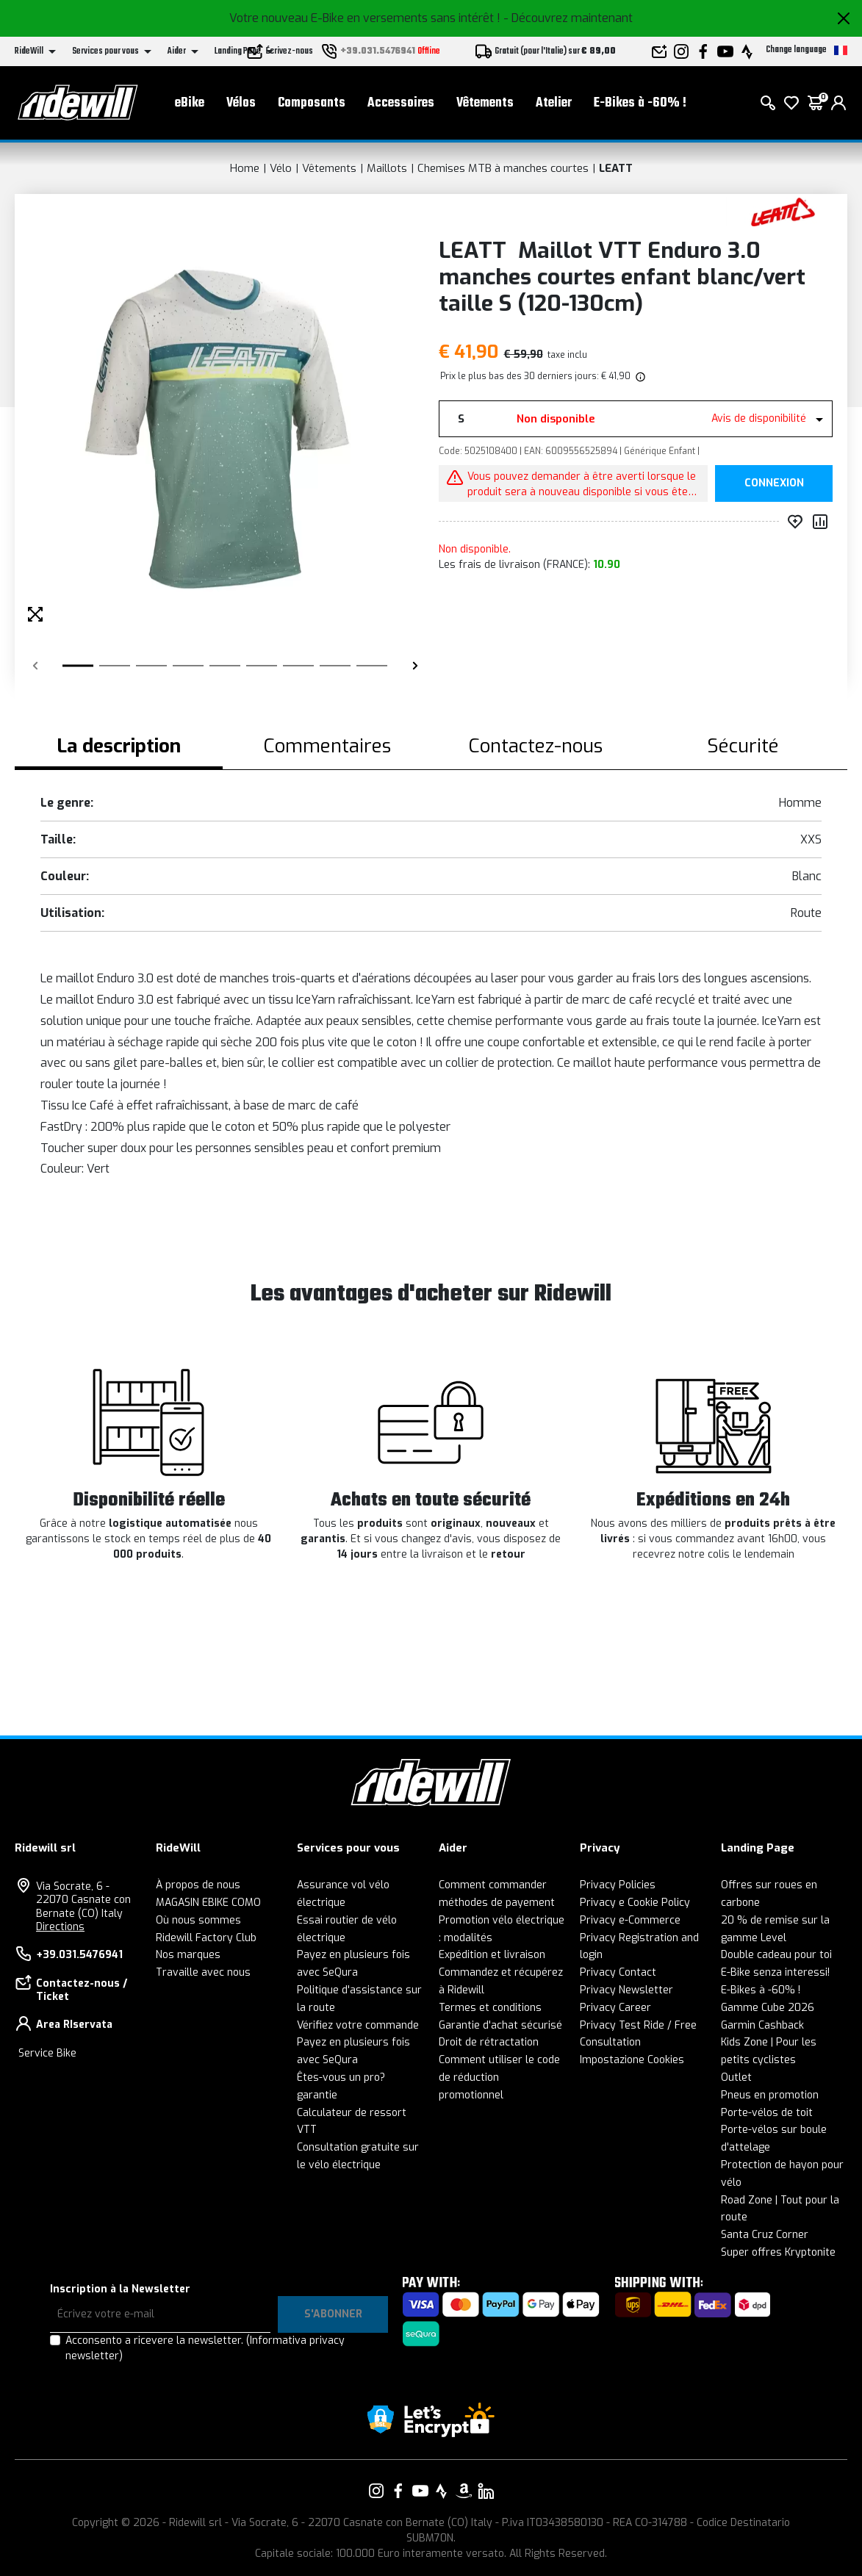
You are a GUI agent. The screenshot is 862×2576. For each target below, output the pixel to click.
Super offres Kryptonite (778, 2252)
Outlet (736, 2077)
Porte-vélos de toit (767, 2113)
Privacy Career (615, 2008)
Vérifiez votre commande (358, 2025)
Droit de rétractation (489, 2042)
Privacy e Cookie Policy (635, 1903)
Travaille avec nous (203, 1972)
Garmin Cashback (762, 2025)
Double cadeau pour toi (776, 1955)
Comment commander (493, 1885)
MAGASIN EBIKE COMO (208, 1903)
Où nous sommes (198, 1920)
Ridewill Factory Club (206, 1938)
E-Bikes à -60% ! (640, 103)
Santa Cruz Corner (764, 2235)
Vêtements (485, 103)
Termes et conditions (490, 2008)
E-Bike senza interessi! (775, 1972)
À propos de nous (198, 1885)
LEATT (616, 168)
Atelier (554, 103)
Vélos (241, 103)
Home (244, 168)
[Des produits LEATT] (783, 211)
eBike (189, 103)
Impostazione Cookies (632, 2060)
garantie (317, 2095)
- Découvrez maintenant (568, 18)
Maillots (387, 168)
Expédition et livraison (492, 1955)
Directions (60, 1927)
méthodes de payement (497, 1903)
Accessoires (400, 103)
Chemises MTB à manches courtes (503, 168)
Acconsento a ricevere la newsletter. (205, 2348)
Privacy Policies (618, 1885)
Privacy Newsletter (626, 1990)
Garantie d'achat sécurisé (500, 2025)
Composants (311, 103)
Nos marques (188, 1955)
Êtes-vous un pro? (341, 2077)
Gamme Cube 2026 (767, 2008)
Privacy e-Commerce (630, 1920)
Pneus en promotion (770, 2095)
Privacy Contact (618, 1972)
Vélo (281, 168)
